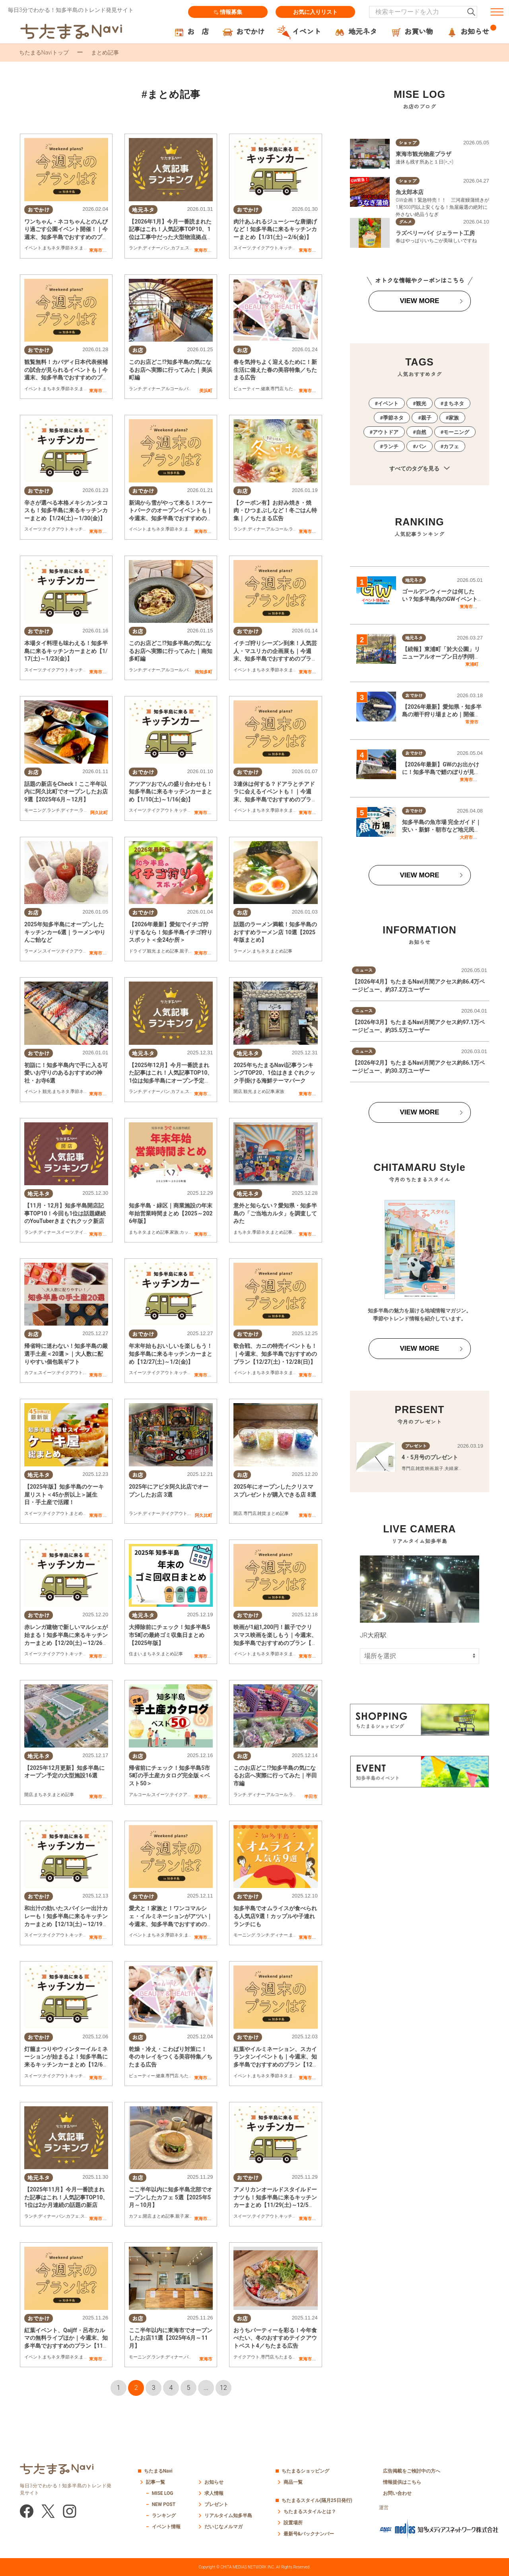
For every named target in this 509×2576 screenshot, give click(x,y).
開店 (237, 1091)
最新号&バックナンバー (309, 2534)
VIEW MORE (419, 301)
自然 (421, 432)
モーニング (35, 810)
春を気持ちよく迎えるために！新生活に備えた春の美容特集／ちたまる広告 (275, 370)
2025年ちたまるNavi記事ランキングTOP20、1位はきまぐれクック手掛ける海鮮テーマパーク (274, 1073)
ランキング (164, 2515)
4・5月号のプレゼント (430, 1457)
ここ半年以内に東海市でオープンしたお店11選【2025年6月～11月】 (170, 2338)
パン (165, 248)
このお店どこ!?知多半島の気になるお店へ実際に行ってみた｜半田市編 (275, 1776)
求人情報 (213, 2493)
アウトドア (385, 432)
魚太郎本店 (410, 192)
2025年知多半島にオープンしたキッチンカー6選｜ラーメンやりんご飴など (64, 932)
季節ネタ (69, 248)
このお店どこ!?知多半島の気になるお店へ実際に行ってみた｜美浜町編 (170, 370)
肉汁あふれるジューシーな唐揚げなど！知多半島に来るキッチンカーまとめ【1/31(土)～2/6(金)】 (275, 229)
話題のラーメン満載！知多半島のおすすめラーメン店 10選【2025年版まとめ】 (275, 932)
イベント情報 (166, 2526)
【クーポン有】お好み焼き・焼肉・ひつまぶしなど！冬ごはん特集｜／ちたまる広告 (275, 510)
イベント (33, 248)
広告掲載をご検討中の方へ (411, 2471)
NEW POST (164, 2504)
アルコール (172, 388)
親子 (184, 951)
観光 (151, 951)
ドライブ (137, 951)
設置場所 (293, 2522)
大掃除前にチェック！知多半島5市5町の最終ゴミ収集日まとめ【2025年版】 (169, 1635)
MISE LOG (162, 2493)
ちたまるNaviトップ (44, 52)
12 (223, 2387)
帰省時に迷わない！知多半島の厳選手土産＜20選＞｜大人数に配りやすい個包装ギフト (66, 1354)
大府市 (466, 837)
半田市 (310, 1796)
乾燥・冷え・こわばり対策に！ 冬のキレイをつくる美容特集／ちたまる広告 (170, 2057)
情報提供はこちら (402, 2482)
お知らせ (213, 2482)
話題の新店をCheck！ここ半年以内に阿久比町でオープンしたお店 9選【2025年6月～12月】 (66, 792)
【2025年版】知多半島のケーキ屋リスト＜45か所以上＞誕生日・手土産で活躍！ (64, 1494)
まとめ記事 (168, 951)
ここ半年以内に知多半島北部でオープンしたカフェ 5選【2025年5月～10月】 (170, 2197)
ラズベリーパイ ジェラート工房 (435, 233)
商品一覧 (293, 2482)
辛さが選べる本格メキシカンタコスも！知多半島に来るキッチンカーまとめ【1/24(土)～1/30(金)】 (66, 510)
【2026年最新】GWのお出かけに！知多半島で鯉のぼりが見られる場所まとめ (441, 772)
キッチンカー (292, 248)
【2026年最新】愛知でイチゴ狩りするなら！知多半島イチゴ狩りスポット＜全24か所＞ (170, 932)
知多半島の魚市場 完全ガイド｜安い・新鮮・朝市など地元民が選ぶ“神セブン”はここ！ (441, 830)
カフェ (177, 248)
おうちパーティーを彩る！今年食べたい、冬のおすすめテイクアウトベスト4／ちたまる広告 (275, 2338)
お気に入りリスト (315, 12)
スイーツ (242, 248)
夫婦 (449, 1468)
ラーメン (297, 529)
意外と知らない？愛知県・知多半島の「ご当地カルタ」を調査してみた (275, 1213)
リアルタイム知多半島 (228, 2515)
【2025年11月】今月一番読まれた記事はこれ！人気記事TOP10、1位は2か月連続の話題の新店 (66, 2197)
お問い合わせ (397, 2493)
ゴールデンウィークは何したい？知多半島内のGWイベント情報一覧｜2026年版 (440, 599)
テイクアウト (265, 248)
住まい (135, 1653)
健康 (265, 388)
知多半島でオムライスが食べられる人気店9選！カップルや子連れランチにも (275, 1916)
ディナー (151, 248)
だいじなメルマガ (223, 2526)
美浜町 (205, 391)
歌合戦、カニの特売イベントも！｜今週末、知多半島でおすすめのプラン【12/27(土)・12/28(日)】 (275, 1354)
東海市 (95, 250)
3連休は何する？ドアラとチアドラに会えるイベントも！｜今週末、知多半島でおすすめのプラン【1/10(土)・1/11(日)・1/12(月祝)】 (275, 799)
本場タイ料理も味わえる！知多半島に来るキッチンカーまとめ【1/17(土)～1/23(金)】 (66, 651)
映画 (429, 1468)
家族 (280, 1091)
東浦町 (471, 664)
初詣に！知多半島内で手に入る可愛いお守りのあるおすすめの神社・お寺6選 (66, 1073)
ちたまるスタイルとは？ (310, 2511)
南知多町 (203, 672)
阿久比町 (99, 812)
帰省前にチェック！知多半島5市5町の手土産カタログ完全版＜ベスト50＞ (169, 1776)
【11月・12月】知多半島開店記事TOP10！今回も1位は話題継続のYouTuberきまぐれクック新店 (65, 1213)
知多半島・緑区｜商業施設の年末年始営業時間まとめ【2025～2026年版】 (170, 1213)
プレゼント (216, 2504)
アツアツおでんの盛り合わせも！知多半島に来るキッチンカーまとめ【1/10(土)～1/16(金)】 (170, 792)
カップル (188, 1232)
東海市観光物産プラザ (423, 154)
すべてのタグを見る (419, 468)
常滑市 (471, 721)
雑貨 (261, 1513)
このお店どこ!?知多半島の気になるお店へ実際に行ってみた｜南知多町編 (170, 651)
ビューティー (246, 388)
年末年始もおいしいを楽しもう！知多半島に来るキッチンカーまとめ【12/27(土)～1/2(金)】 (170, 1354)
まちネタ (51, 248)
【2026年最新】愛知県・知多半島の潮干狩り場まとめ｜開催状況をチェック (442, 714)
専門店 (277, 388)
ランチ (135, 248)
